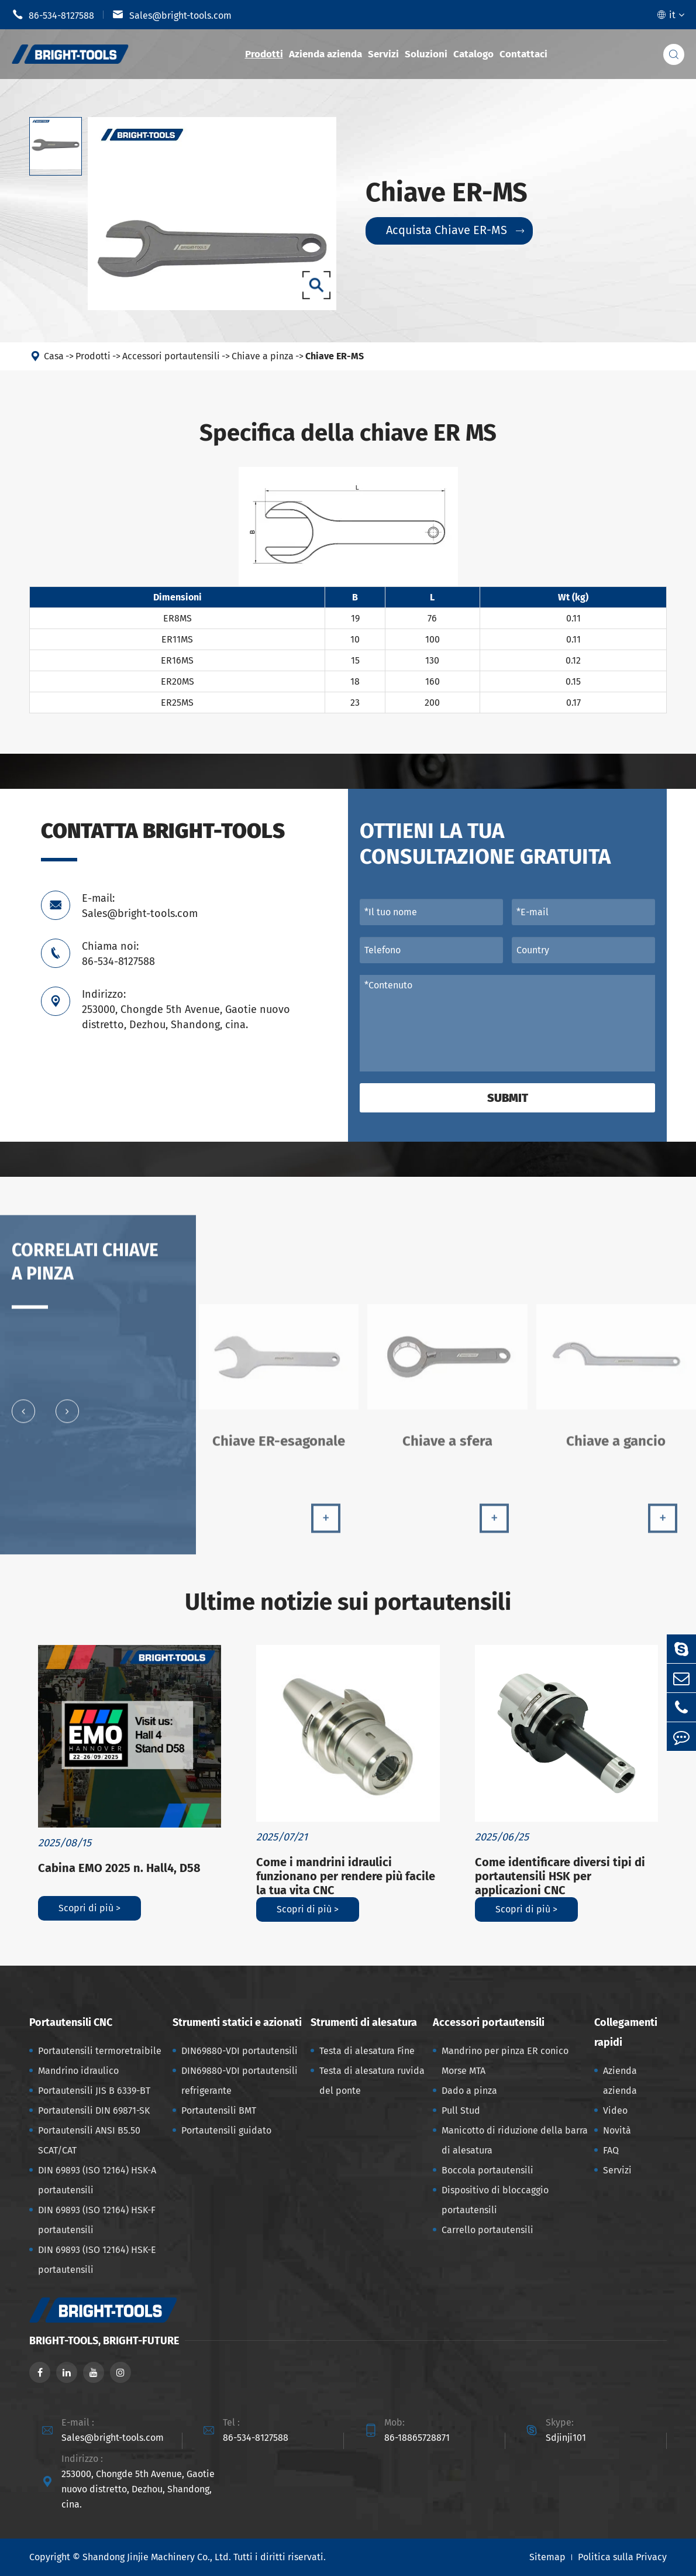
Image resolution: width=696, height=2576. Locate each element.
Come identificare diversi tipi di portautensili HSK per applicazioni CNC (560, 1876)
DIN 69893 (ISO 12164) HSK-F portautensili (97, 2219)
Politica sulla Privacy (622, 2557)
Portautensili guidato (226, 2130)
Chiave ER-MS (334, 356)
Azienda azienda (325, 54)
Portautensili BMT (218, 2110)
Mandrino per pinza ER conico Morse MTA (505, 2060)
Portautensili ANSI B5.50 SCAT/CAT (89, 2140)
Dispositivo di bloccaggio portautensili (495, 2200)
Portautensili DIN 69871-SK (94, 2110)
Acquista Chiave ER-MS (455, 231)
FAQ (611, 2150)
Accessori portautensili (171, 356)
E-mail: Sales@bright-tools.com (140, 906)
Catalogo (473, 54)
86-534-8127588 (53, 14)
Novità (617, 2130)
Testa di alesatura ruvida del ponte (372, 2080)
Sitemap (547, 2557)
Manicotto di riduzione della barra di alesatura (515, 2140)
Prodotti (264, 54)
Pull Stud (461, 2110)
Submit (507, 1098)
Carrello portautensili (487, 2229)
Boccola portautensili (487, 2170)
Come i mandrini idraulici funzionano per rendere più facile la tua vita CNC (345, 1876)
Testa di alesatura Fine (367, 2050)
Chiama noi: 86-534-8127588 (118, 954)
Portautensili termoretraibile (99, 2050)
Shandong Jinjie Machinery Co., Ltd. (156, 2557)
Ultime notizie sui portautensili (348, 1602)
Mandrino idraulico (78, 2070)
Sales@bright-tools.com (172, 14)
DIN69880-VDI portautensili (239, 2050)
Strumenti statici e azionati (237, 2022)
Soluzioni (426, 54)
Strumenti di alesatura (364, 2022)
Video (615, 2110)
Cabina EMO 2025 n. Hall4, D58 (119, 1868)
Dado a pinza (469, 2090)
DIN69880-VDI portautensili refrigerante (239, 2080)
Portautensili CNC (70, 2022)
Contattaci (523, 54)
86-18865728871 (417, 2437)
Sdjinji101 (566, 2437)
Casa (54, 356)
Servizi (383, 54)
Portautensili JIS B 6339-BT (94, 2090)
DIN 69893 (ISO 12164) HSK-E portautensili (97, 2259)
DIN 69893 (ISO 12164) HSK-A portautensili (97, 2180)
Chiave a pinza (263, 356)
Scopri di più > (89, 1908)
